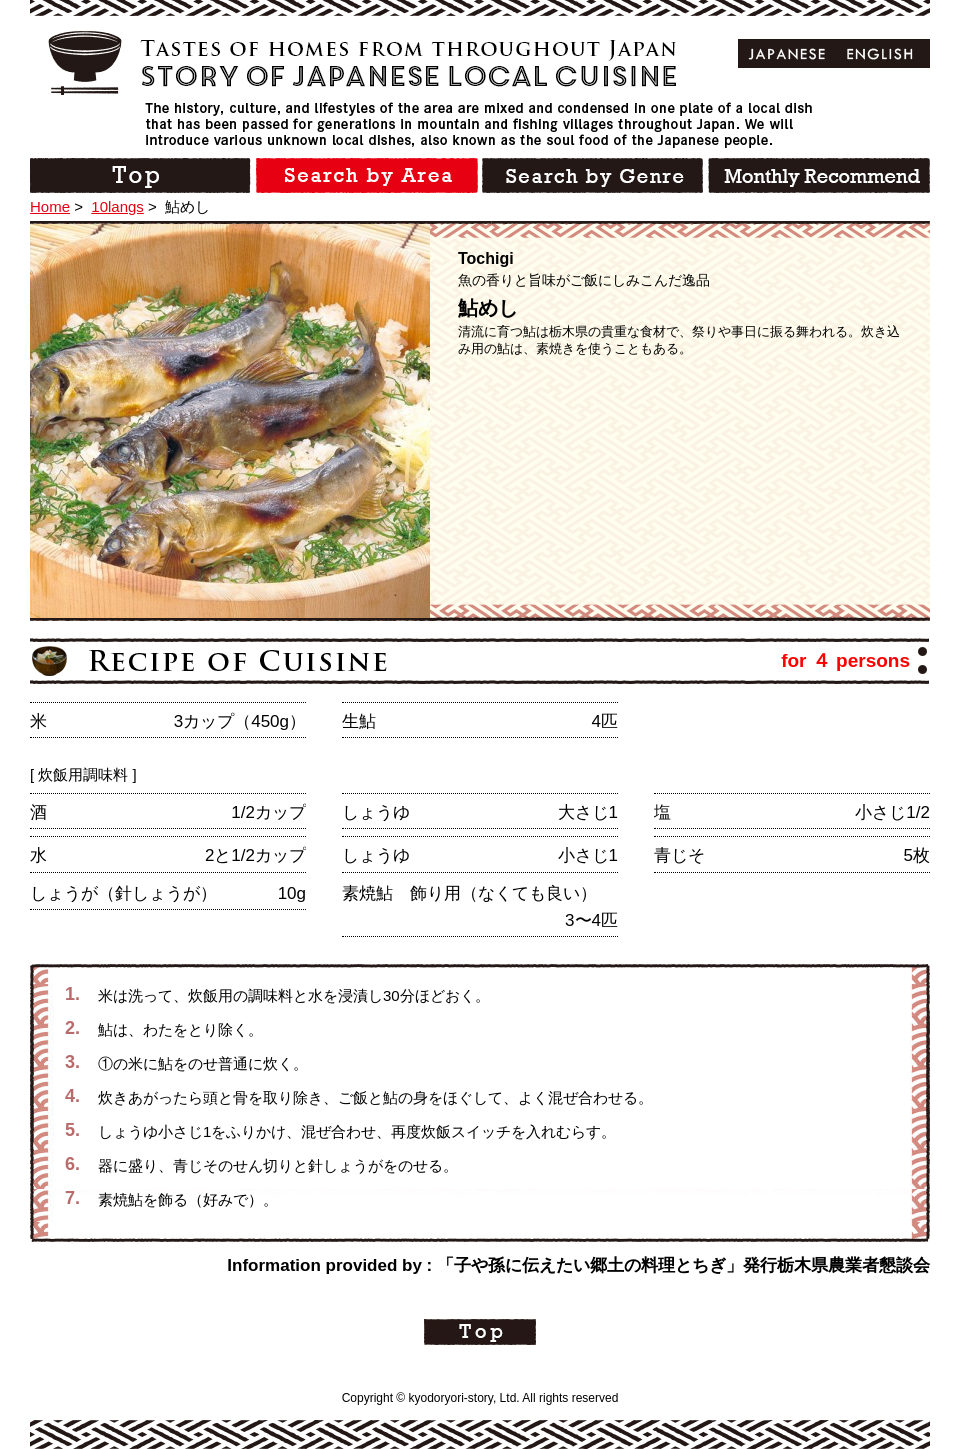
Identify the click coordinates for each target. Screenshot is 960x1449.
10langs (117, 206)
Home (50, 206)
